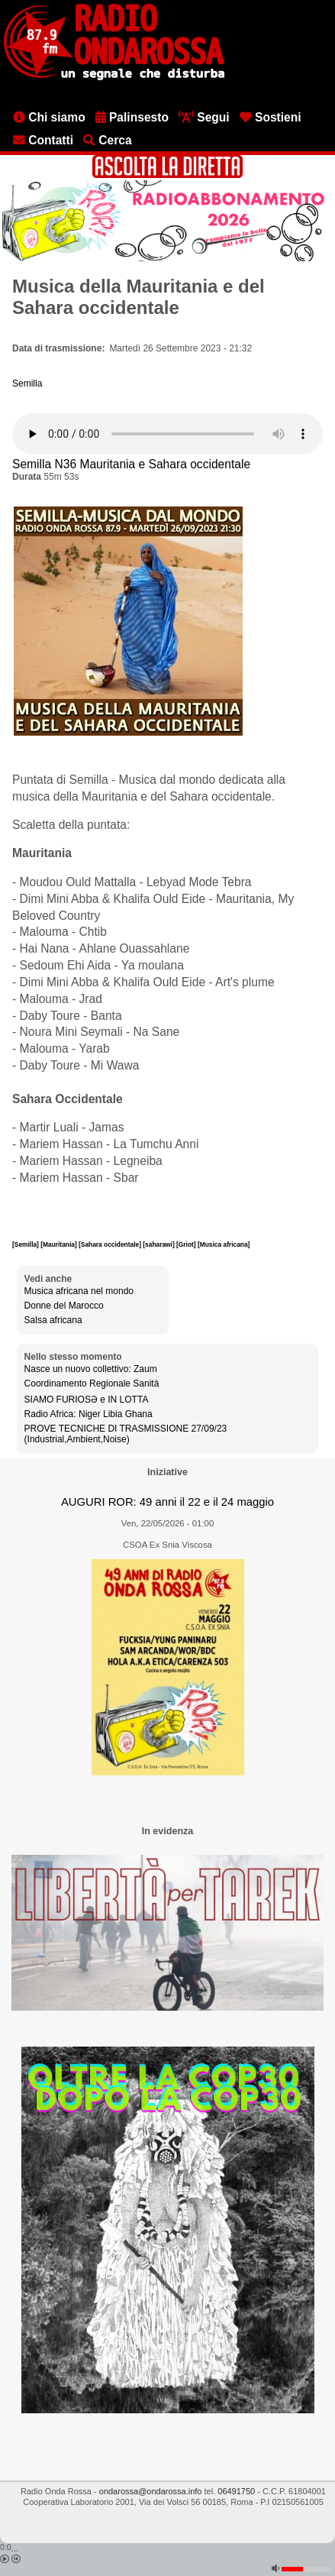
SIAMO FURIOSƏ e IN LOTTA (86, 1399)
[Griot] (187, 1244)
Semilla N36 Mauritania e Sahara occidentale (131, 464)
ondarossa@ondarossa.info (150, 2491)
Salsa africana (53, 1320)
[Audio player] (167, 434)
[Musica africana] (224, 1244)
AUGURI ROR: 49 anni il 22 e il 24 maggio (167, 1502)
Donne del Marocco (64, 1305)
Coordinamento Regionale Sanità (91, 1383)
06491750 (236, 2491)
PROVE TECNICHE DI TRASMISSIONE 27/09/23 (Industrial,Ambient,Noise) (125, 1434)
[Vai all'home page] (114, 77)
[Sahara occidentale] (111, 1244)
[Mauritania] (59, 1244)
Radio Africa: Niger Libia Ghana (88, 1414)
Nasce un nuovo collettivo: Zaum (90, 1369)
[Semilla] (26, 1244)
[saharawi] (159, 1244)
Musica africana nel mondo (79, 1291)
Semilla (27, 383)
